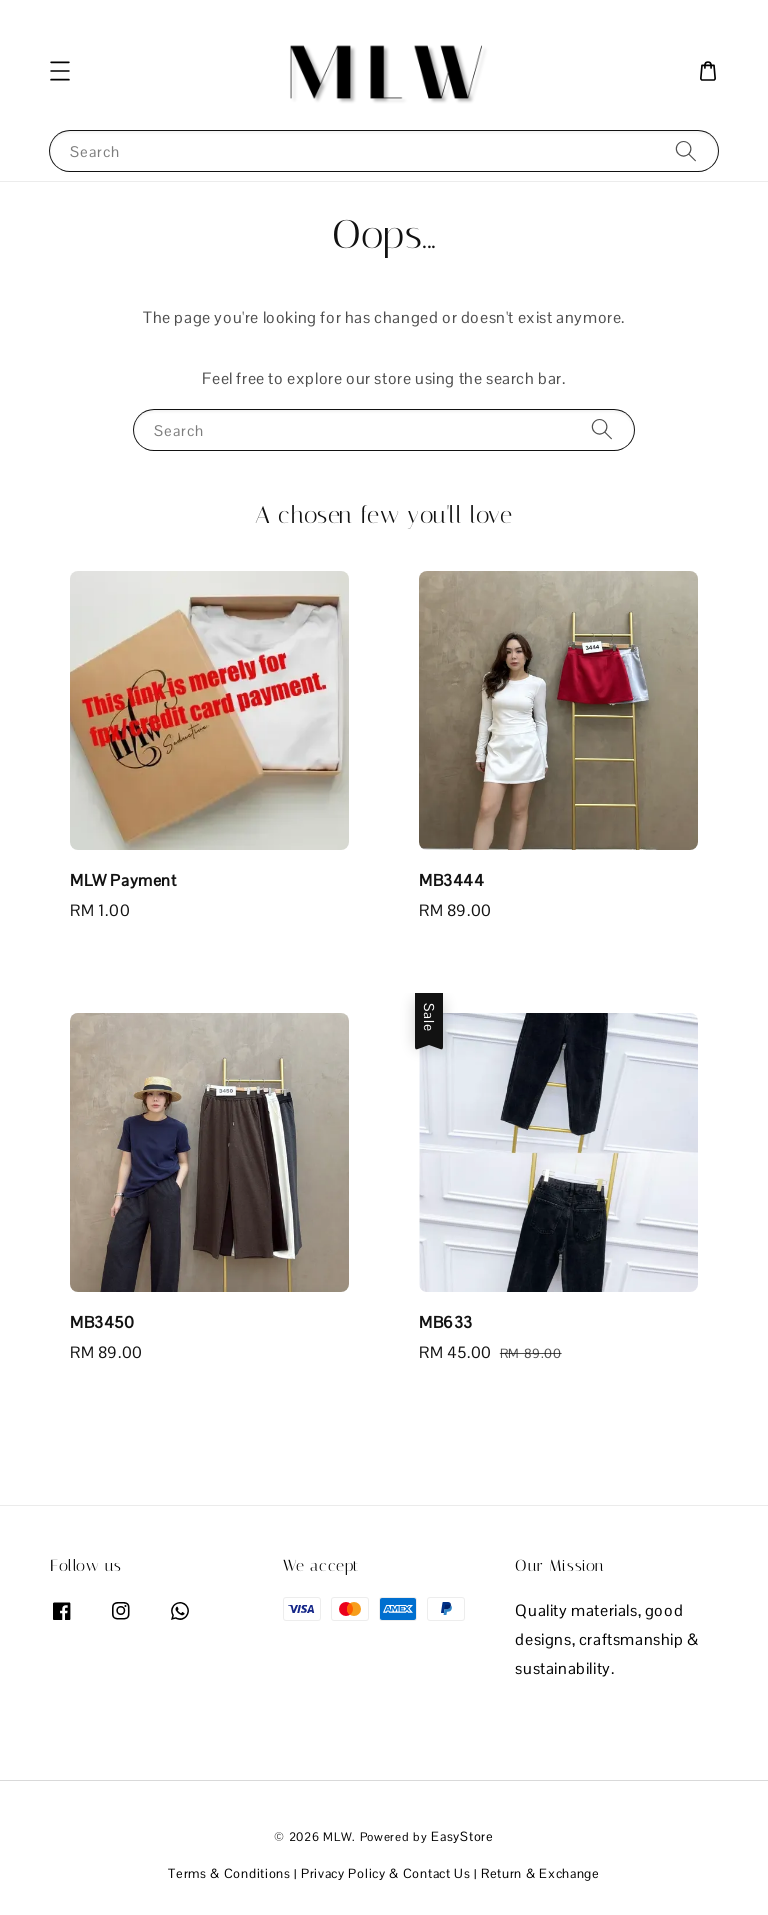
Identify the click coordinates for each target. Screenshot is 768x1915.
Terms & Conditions (229, 1873)
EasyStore (462, 1836)
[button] (60, 71)
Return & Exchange (540, 1873)
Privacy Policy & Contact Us (386, 1873)
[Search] (686, 150)
